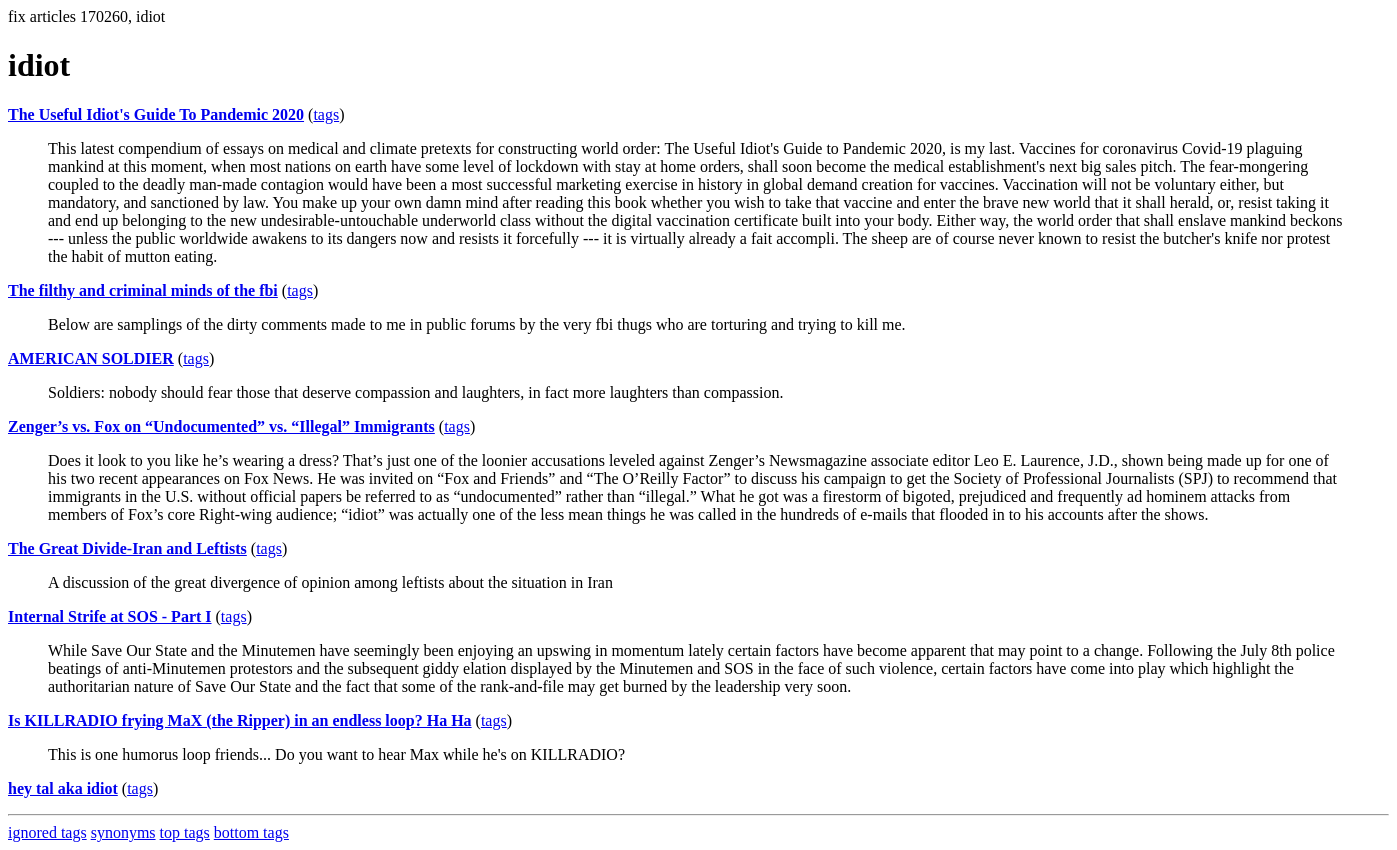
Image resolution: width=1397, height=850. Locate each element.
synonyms (123, 832)
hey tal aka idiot (63, 788)
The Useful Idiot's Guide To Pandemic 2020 (156, 114)
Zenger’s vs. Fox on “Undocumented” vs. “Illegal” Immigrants (221, 426)
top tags (185, 832)
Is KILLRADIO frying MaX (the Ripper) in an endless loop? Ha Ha (240, 720)
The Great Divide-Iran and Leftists (127, 548)
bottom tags (251, 832)
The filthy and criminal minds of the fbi (143, 290)
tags (326, 114)
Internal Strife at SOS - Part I (110, 616)
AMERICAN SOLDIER (91, 358)
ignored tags (47, 832)
